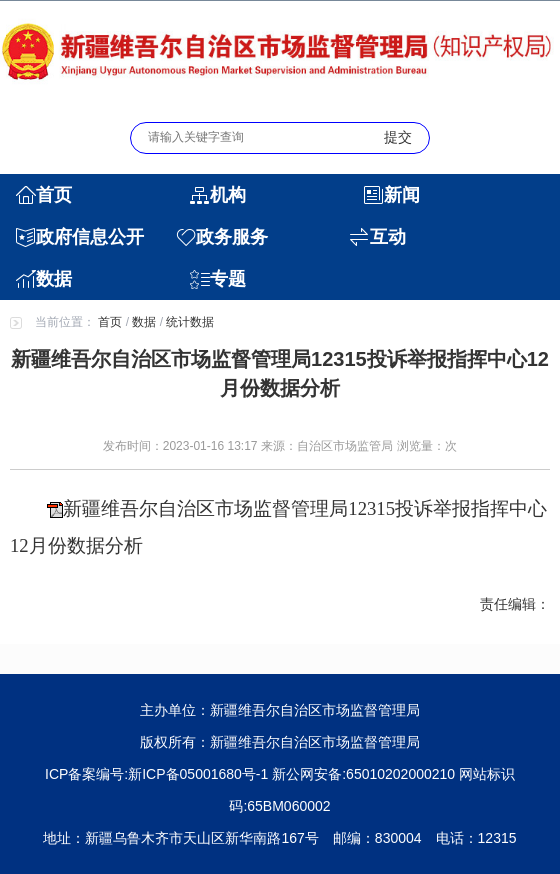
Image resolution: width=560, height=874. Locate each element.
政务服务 (232, 237)
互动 (388, 237)
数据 (54, 279)
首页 (54, 195)
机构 (228, 195)
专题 (228, 279)
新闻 (402, 195)
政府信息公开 (90, 237)
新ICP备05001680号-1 (198, 774)
